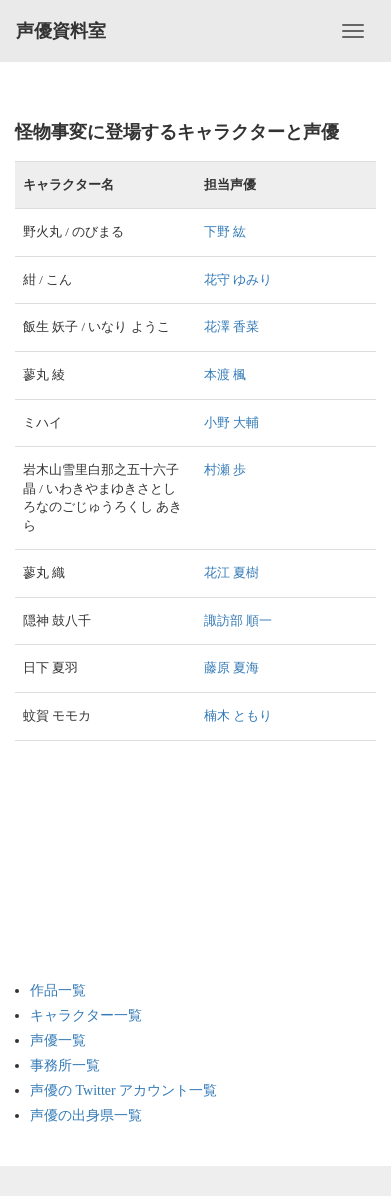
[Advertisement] (110, 861)
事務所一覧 (65, 1065)
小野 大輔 (231, 422)
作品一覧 (58, 990)
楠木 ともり (238, 715)
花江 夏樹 (231, 572)
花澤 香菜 (231, 326)
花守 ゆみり (238, 279)
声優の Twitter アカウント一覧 (123, 1090)
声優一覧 (58, 1040)
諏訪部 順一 (238, 620)
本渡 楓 (225, 374)
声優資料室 (61, 31)
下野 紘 (225, 231)
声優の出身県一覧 (86, 1115)
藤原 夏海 (231, 667)
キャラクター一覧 (86, 1015)
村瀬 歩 (225, 469)
